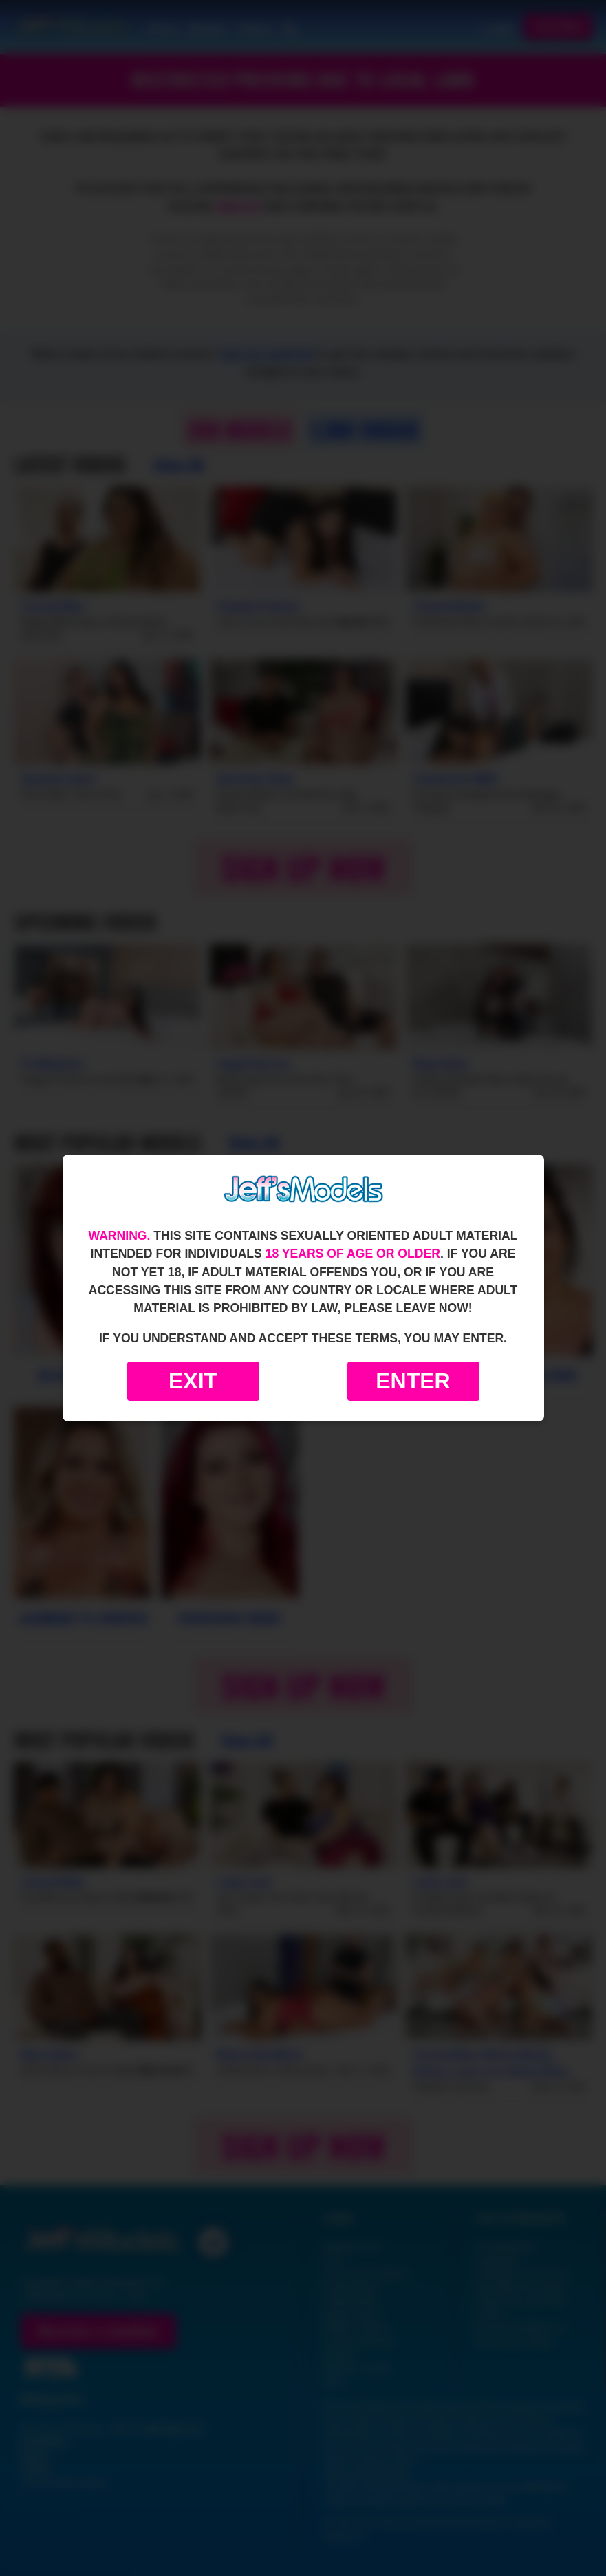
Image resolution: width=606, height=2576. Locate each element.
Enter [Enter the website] (413, 1380)
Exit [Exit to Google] (193, 1380)
